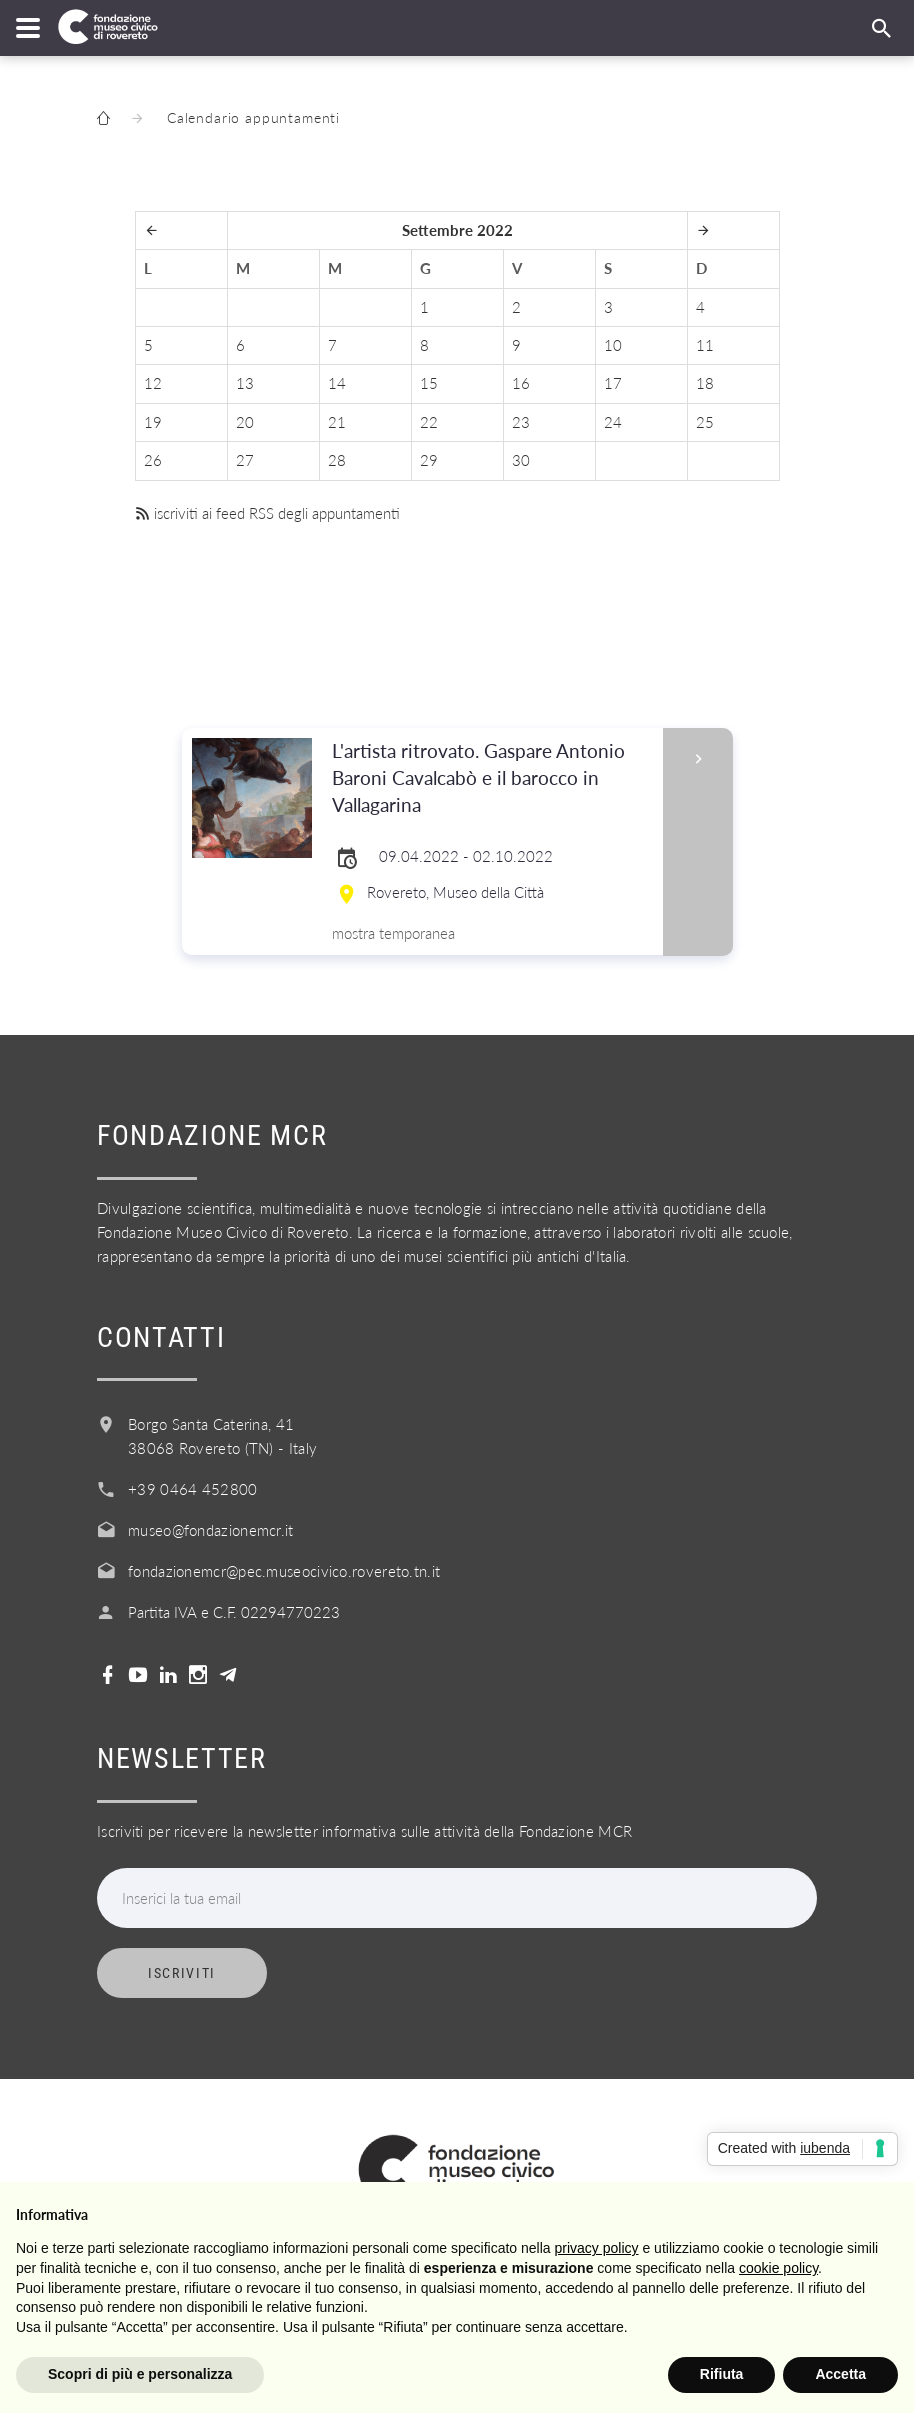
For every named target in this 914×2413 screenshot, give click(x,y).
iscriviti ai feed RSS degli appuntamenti (267, 513)
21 (337, 422)
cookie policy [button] (778, 2268)
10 (613, 345)
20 (245, 422)
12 (153, 383)
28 (337, 460)
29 (429, 460)
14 (337, 383)
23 (521, 422)
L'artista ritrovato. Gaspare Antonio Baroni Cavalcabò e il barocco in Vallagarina (491, 778)
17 (613, 383)
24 (613, 422)
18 (705, 383)
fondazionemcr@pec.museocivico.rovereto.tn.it (284, 1571)
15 (429, 383)
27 (245, 460)
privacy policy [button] (597, 2248)
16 (521, 383)
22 (429, 422)
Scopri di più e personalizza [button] (140, 2374)
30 (521, 460)
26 (153, 460)
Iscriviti (182, 1973)
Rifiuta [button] (722, 2374)
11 (705, 345)
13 (245, 383)
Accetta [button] (840, 2374)
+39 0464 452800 (193, 1489)
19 (153, 422)
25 (705, 422)
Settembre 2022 (457, 230)
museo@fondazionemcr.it (211, 1530)
